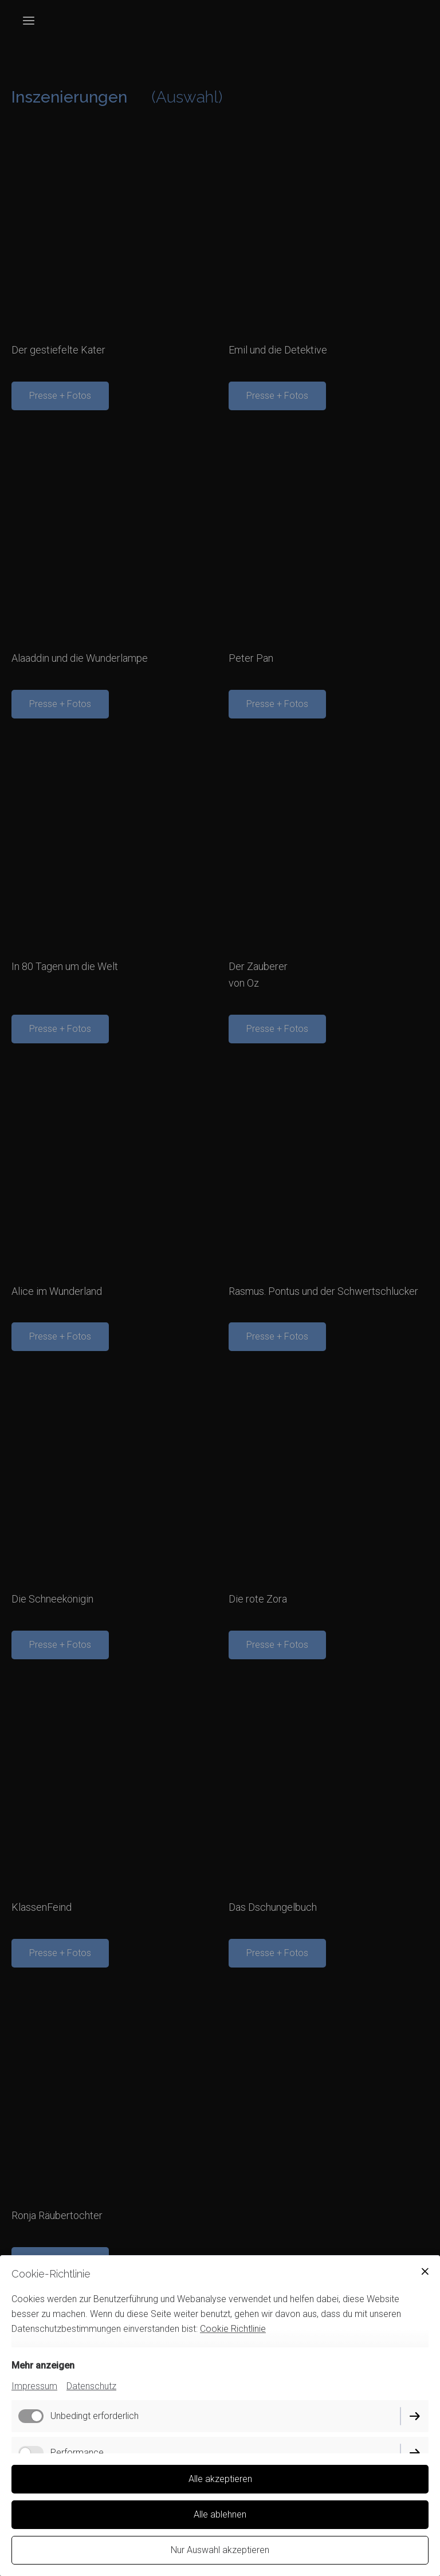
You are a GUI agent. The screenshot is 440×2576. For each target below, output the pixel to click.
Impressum (34, 2386)
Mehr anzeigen (42, 2365)
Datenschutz (91, 2386)
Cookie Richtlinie (233, 2328)
